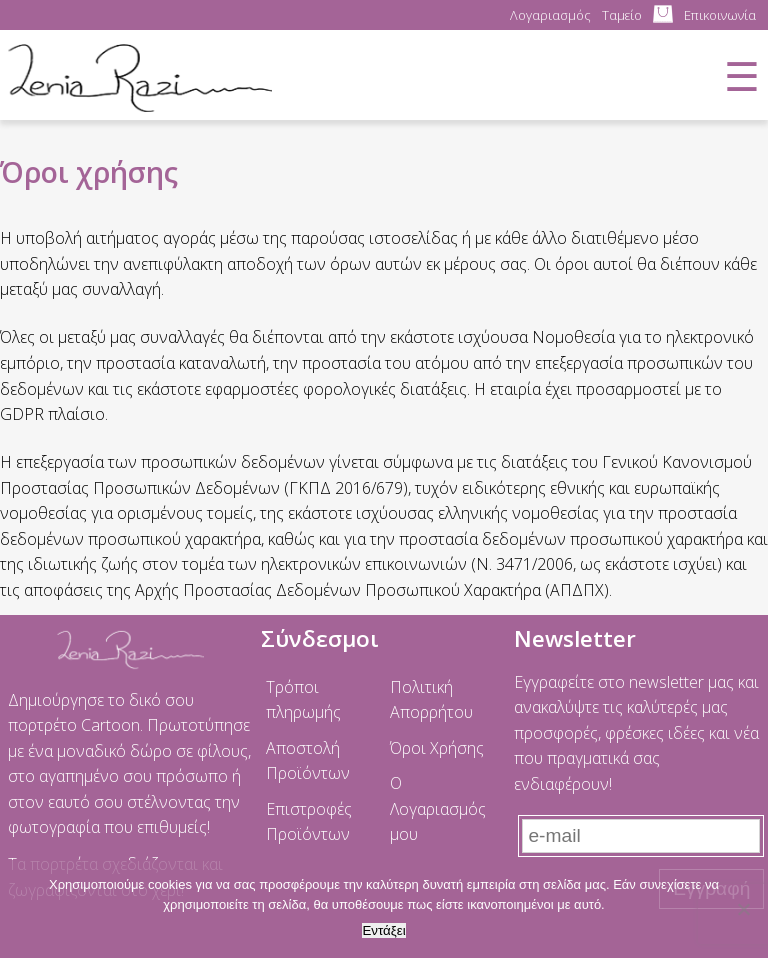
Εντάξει (383, 930)
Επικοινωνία (720, 15)
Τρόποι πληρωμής (303, 700)
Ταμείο (622, 15)
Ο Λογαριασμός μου (438, 808)
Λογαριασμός (550, 15)
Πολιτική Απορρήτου (431, 700)
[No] (743, 909)
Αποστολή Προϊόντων (308, 761)
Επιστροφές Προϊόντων (309, 822)
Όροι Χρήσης (437, 748)
